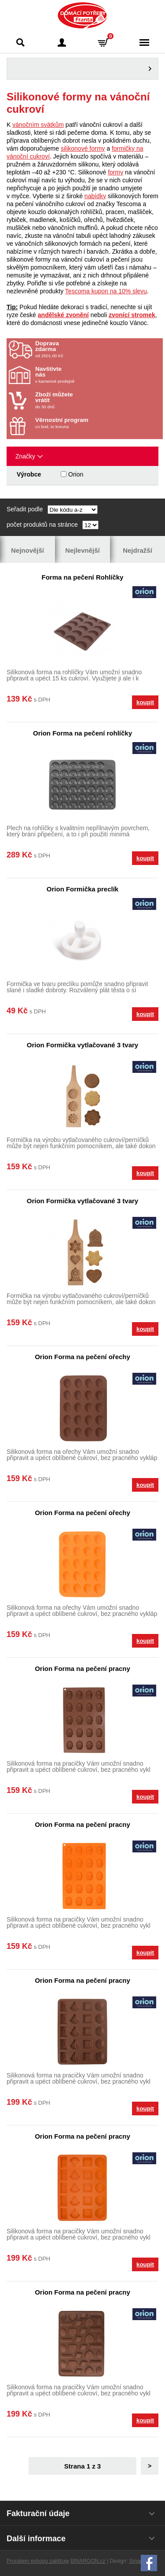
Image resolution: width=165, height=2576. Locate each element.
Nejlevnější (82, 550)
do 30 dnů (86, 400)
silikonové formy (83, 148)
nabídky (95, 196)
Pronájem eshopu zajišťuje (38, 2561)
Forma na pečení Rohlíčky (83, 577)
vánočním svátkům (38, 124)
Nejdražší (137, 550)
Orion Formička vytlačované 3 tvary (82, 1045)
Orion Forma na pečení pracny (82, 1668)
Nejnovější (27, 550)
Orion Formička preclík (82, 889)
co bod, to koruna (86, 423)
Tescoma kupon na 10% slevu (106, 291)
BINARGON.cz (87, 2561)
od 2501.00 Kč (98, 349)
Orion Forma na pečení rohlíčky (82, 733)
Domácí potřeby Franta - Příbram (82, 15)
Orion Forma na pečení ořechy (82, 1356)
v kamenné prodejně (86, 375)
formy (115, 172)
